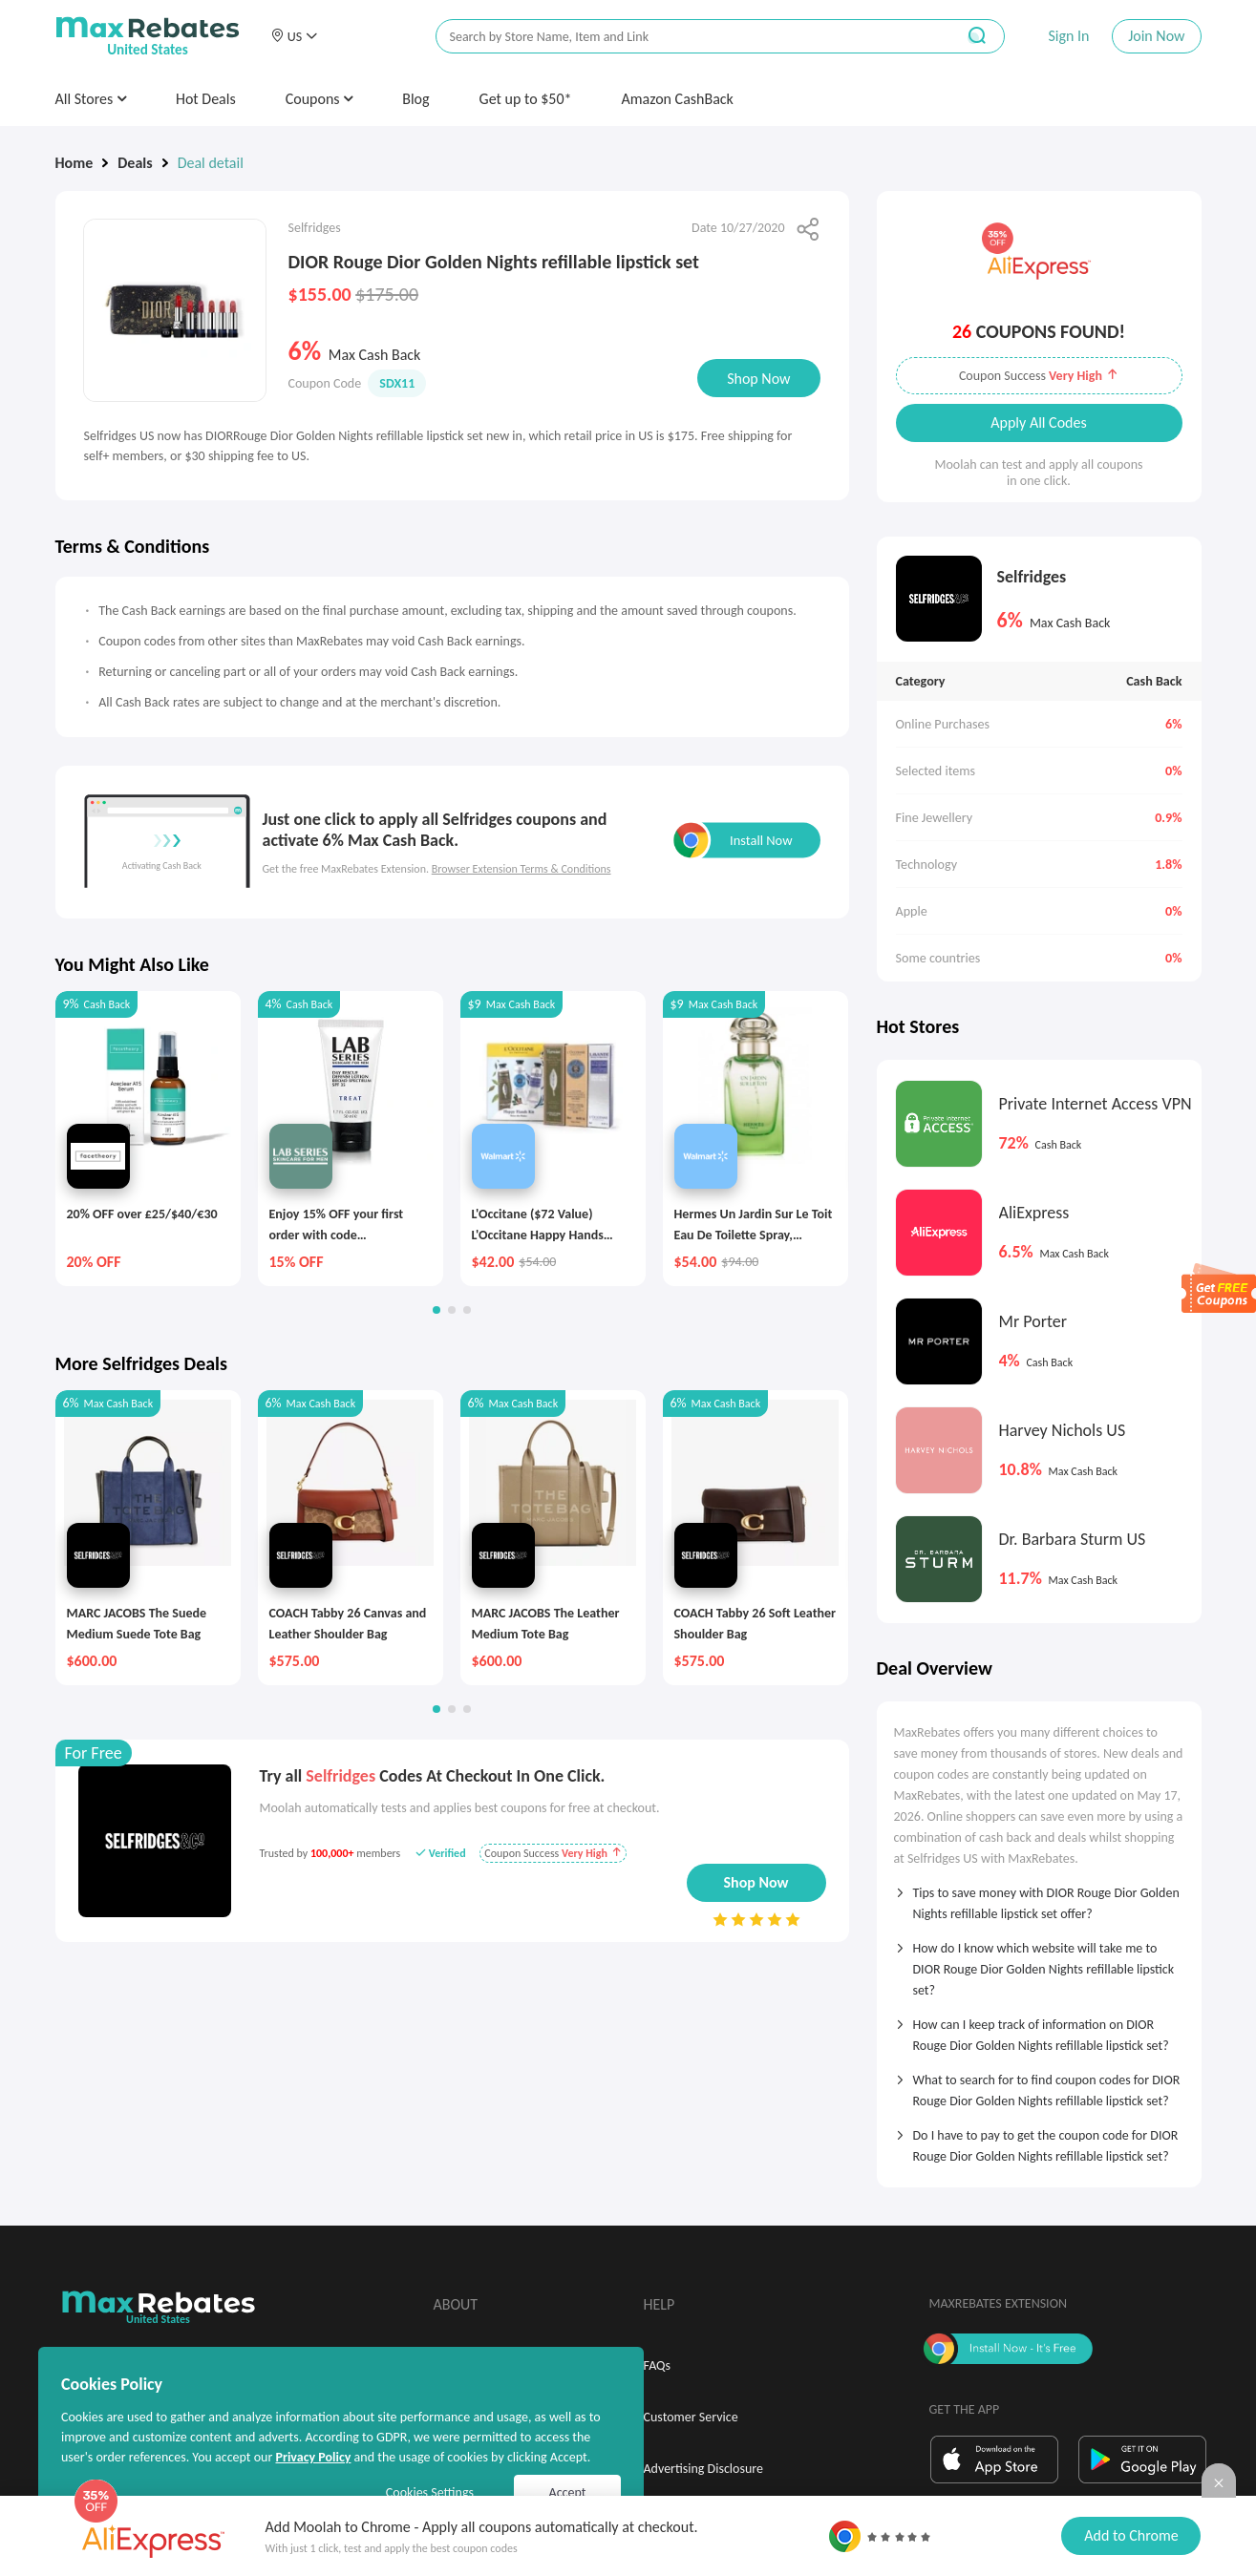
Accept (567, 2492)
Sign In (1068, 36)
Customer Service (691, 2417)
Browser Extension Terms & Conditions (521, 869)
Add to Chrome (1131, 2535)
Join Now (1156, 36)
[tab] (1039, 1897)
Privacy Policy (313, 2457)
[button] (294, 36)
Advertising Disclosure (703, 2468)
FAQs (657, 2365)
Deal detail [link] (211, 163)
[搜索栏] (683, 37)
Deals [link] (134, 163)
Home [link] (74, 163)
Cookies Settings (430, 2492)
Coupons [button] (319, 99)
